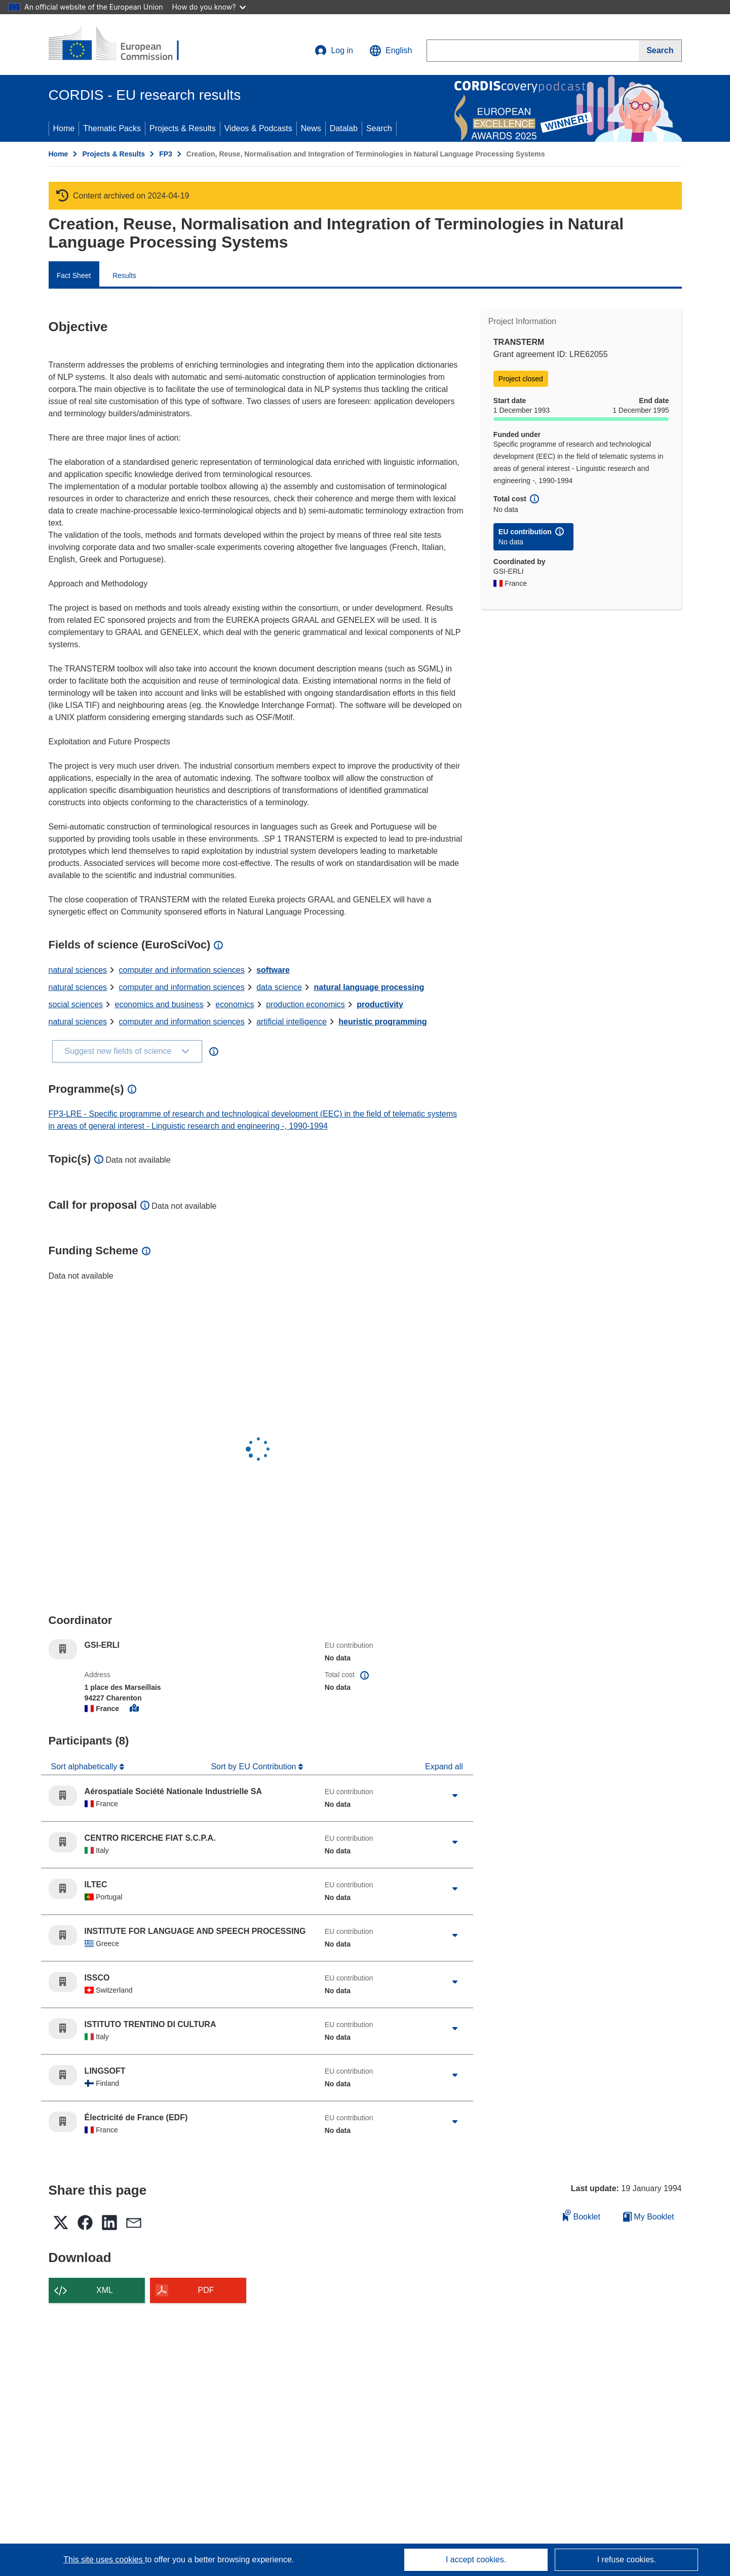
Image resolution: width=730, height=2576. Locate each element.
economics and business (159, 1004)
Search (379, 128)
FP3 (165, 154)
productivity (380, 1004)
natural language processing (369, 987)
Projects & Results (182, 128)
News (311, 128)
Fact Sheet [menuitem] (74, 275)
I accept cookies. (476, 2559)
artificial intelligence (291, 1021)
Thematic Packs (112, 128)
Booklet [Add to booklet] (581, 2215)
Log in (334, 51)
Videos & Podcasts (258, 128)
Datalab (344, 128)
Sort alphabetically (85, 1766)
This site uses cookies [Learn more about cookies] (104, 2559)
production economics (305, 1004)
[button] (390, 50)
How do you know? (209, 7)
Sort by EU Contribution (254, 1766)
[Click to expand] (455, 1796)
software (273, 970)
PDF (206, 2290)
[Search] (660, 50)
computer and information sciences (182, 970)
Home (64, 128)
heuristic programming (382, 1021)
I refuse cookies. (627, 2559)
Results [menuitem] (124, 275)
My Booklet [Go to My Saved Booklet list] (648, 2217)
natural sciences (78, 970)
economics (234, 1004)
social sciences (76, 1004)
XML (104, 2290)
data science (279, 987)
